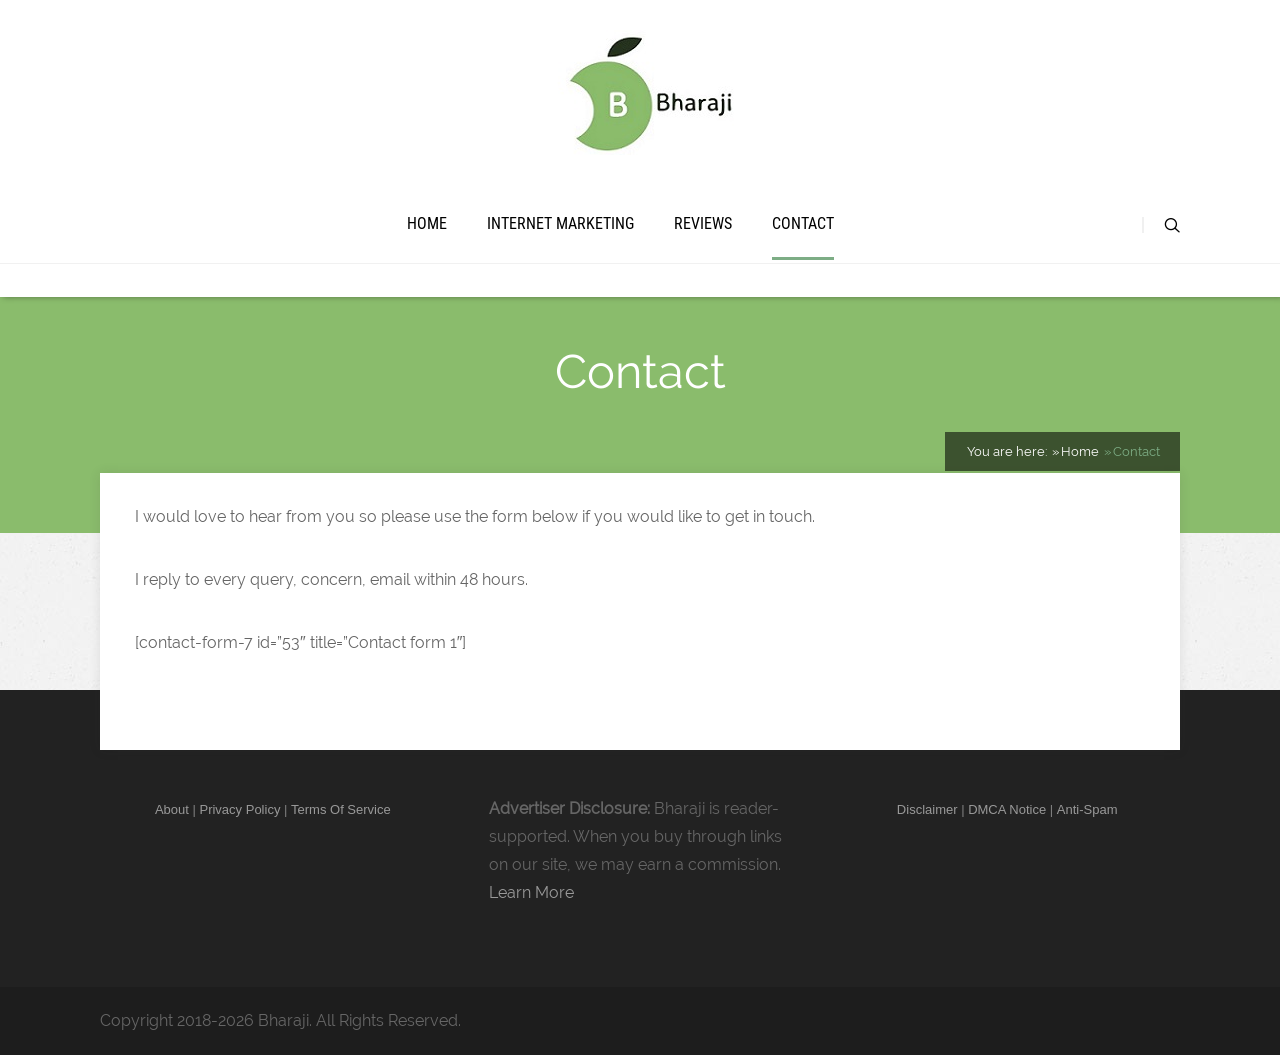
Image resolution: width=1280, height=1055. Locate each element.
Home (427, 223)
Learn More (531, 892)
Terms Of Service (341, 809)
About (172, 809)
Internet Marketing (560, 223)
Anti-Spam (1087, 809)
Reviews (703, 223)
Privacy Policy (239, 809)
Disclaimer (927, 809)
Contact (803, 223)
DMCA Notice (1007, 809)
